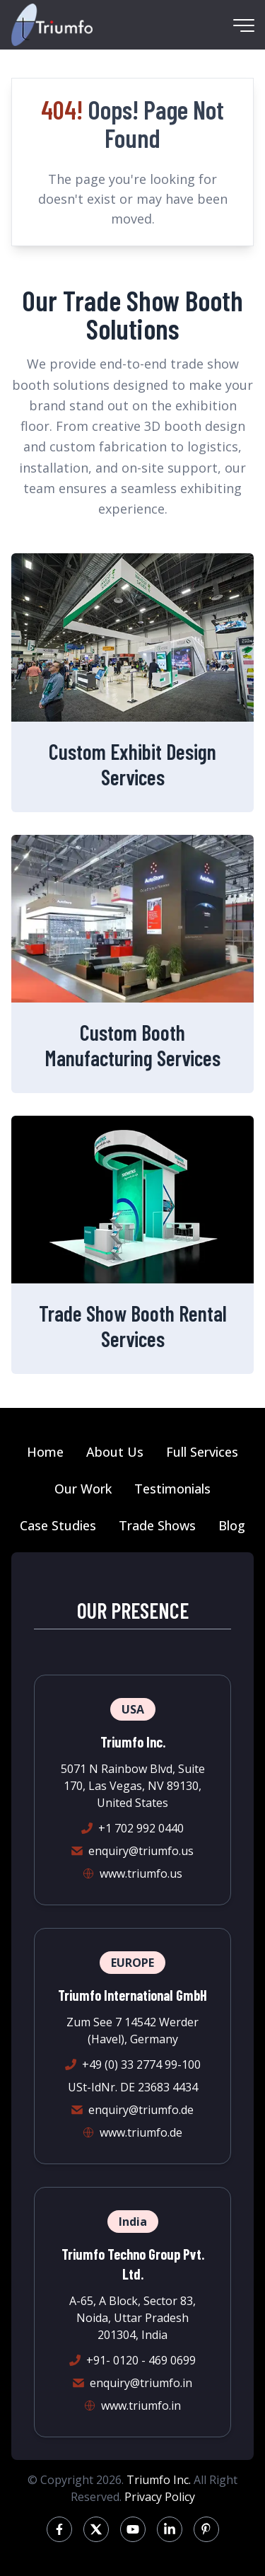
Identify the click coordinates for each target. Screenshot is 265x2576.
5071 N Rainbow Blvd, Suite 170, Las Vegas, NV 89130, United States (133, 1785)
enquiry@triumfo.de (141, 2110)
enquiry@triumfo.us (141, 1851)
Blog (231, 1525)
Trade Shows (157, 1525)
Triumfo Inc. (158, 2480)
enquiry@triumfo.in (141, 2383)
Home (45, 1451)
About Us (114, 1451)
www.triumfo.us (141, 1873)
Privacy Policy (159, 2497)
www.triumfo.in (141, 2405)
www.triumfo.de (141, 2132)
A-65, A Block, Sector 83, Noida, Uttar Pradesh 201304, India (132, 2318)
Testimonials (172, 1488)
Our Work (83, 1488)
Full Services (202, 1451)
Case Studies (58, 1525)
